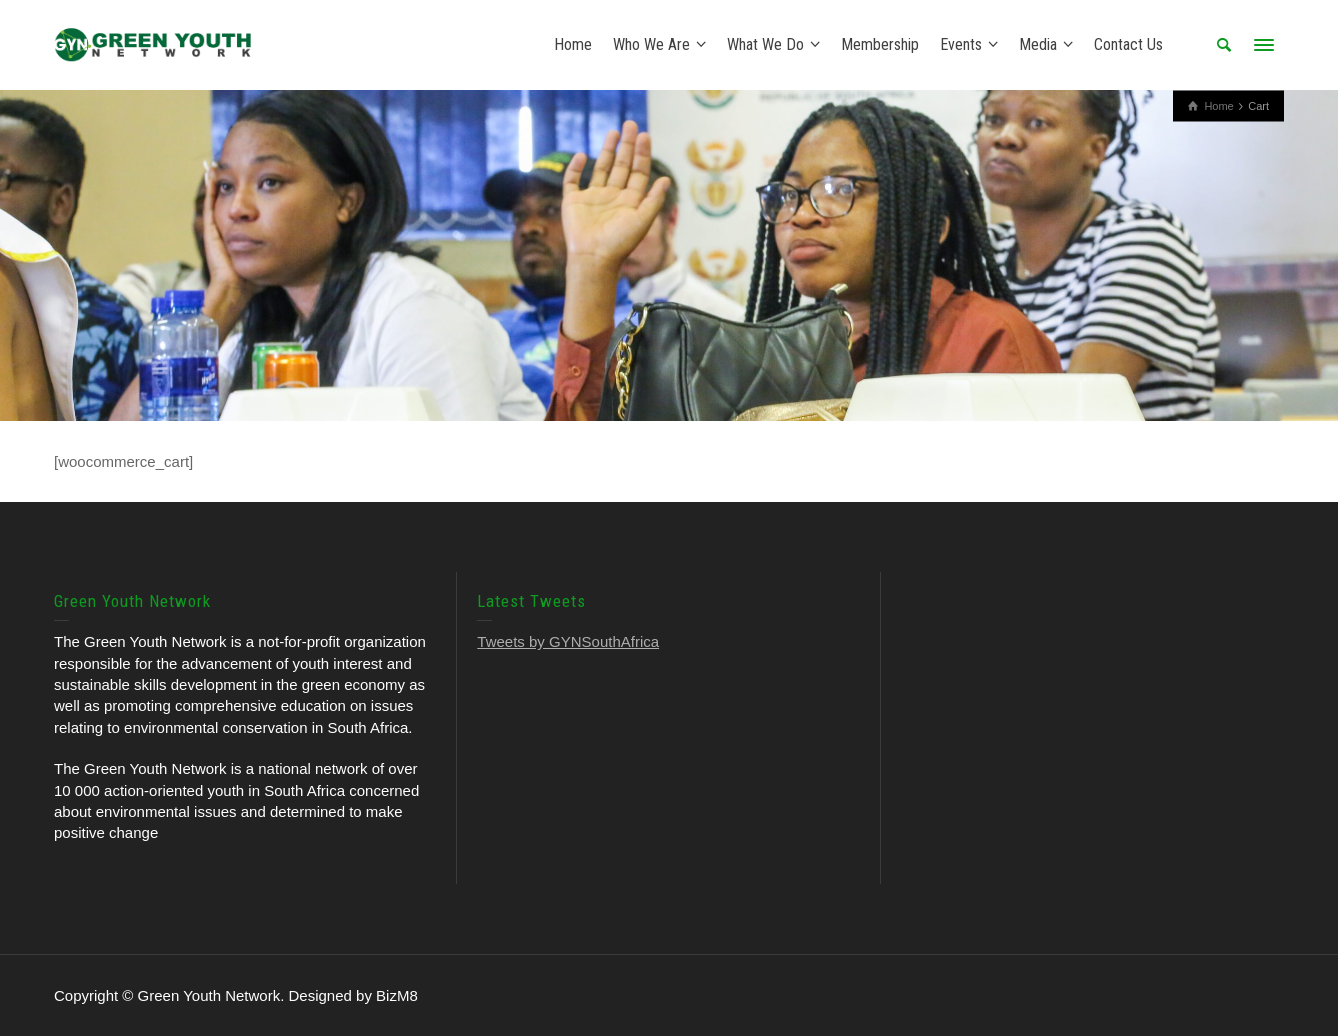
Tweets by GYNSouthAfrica (568, 641)
